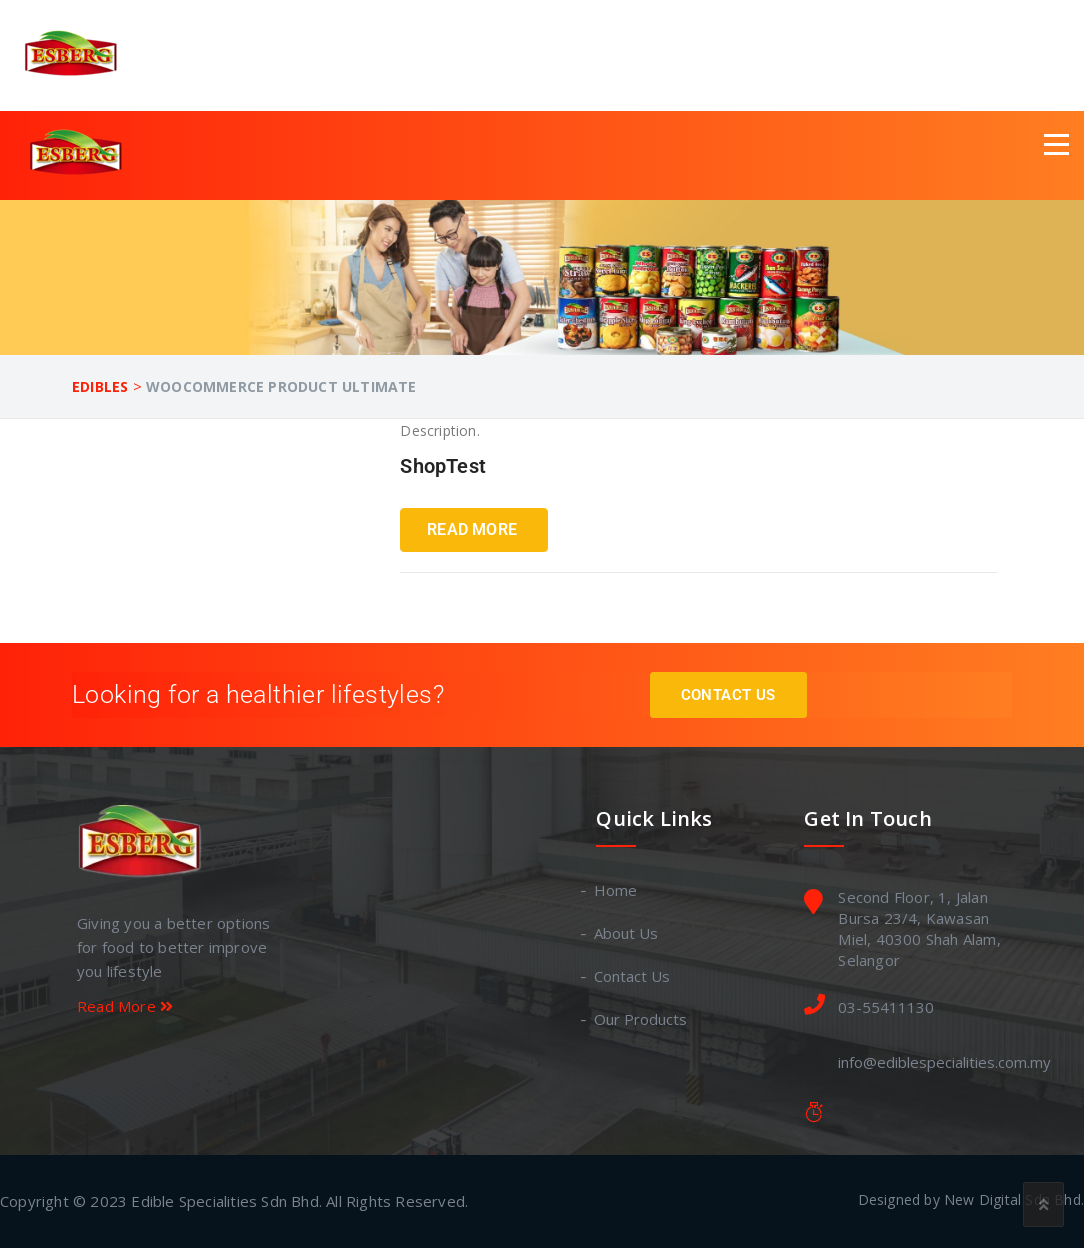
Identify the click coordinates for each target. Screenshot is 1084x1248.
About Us (627, 933)
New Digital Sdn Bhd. (1014, 1199)
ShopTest (443, 466)
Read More (472, 529)
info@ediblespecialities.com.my (944, 1062)
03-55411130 (886, 1007)
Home (616, 890)
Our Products (641, 1019)
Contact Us (728, 695)
